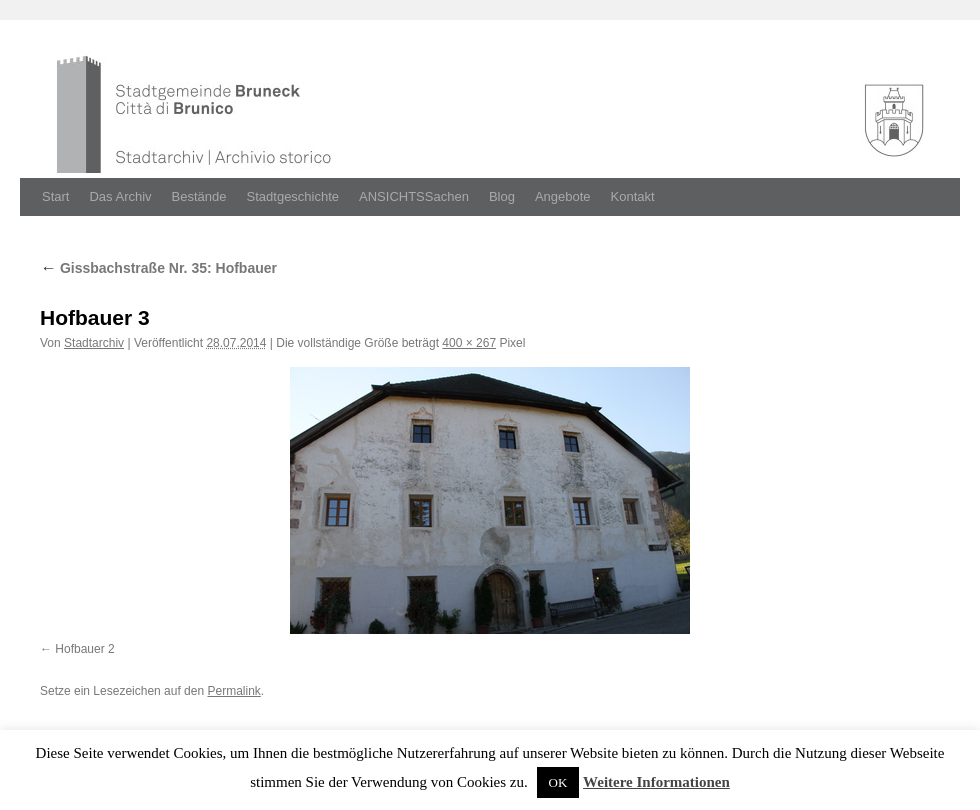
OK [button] (558, 782)
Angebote (563, 196)
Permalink (233, 691)
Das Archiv (120, 196)
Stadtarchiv (94, 343)
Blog (502, 196)
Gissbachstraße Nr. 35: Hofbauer (158, 268)
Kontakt (633, 196)
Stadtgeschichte (293, 196)
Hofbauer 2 (84, 649)
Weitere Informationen (656, 782)
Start (55, 196)
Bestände (199, 196)
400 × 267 (469, 343)
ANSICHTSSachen (414, 196)
